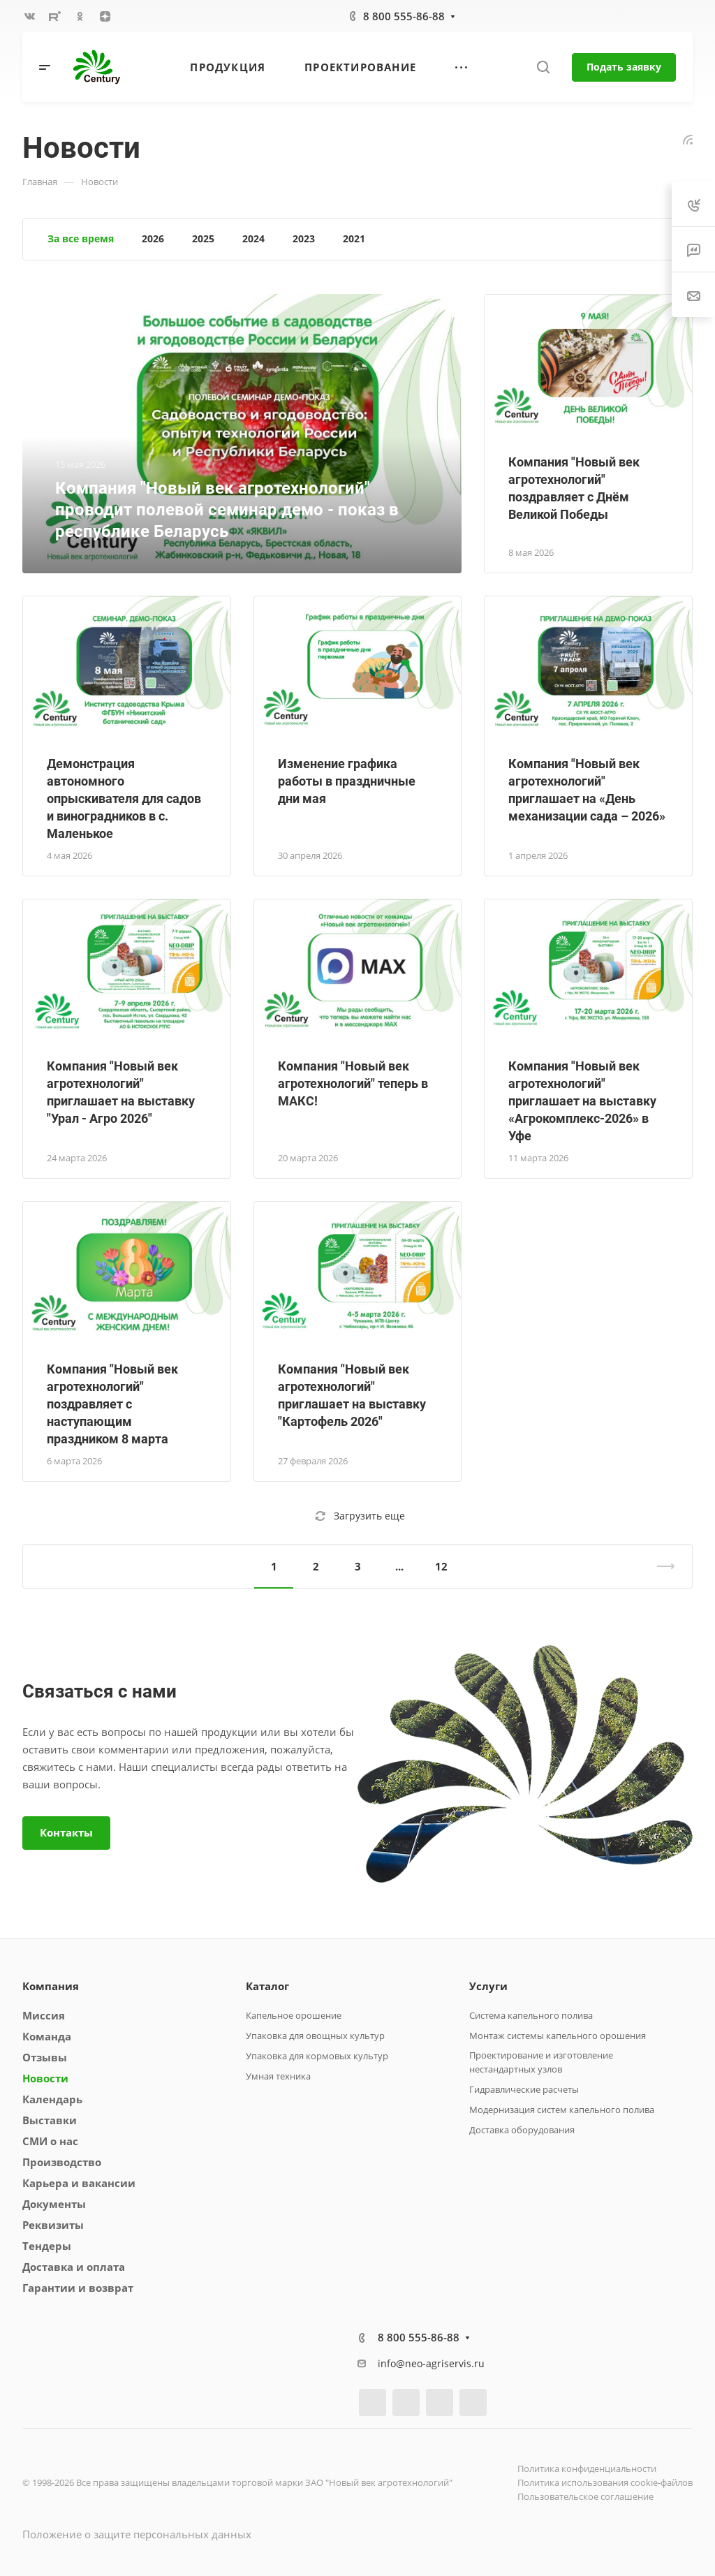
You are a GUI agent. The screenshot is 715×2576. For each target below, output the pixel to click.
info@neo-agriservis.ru (431, 2363)
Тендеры (46, 2246)
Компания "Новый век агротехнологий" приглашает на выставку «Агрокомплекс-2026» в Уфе (582, 1101)
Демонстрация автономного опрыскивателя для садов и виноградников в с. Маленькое (124, 798)
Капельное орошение (293, 2015)
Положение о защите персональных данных (136, 2534)
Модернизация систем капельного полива (561, 2109)
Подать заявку (624, 66)
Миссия (43, 2015)
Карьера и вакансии (78, 2183)
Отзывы (44, 2057)
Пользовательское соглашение (585, 2496)
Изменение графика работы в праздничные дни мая (346, 781)
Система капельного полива (531, 2015)
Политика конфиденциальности (586, 2468)
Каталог (267, 1986)
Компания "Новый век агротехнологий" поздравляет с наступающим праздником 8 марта (112, 1404)
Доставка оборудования (522, 2130)
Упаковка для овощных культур (315, 2035)
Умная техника (278, 2076)
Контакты (66, 1832)
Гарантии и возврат (77, 2288)
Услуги (488, 1986)
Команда (46, 2036)
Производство (61, 2162)
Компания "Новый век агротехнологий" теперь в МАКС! (353, 1083)
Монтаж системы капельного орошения (557, 2035)
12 (441, 1566)
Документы (54, 2204)
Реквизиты (53, 2225)
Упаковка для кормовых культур (317, 2055)
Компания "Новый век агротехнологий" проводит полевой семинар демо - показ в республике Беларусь (227, 509)
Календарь (52, 2099)
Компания (50, 1986)
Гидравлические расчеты (524, 2089)
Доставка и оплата (73, 2267)
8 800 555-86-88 (404, 16)
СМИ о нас (50, 2141)
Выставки (49, 2120)
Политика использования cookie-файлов (605, 2482)
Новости (45, 2078)
